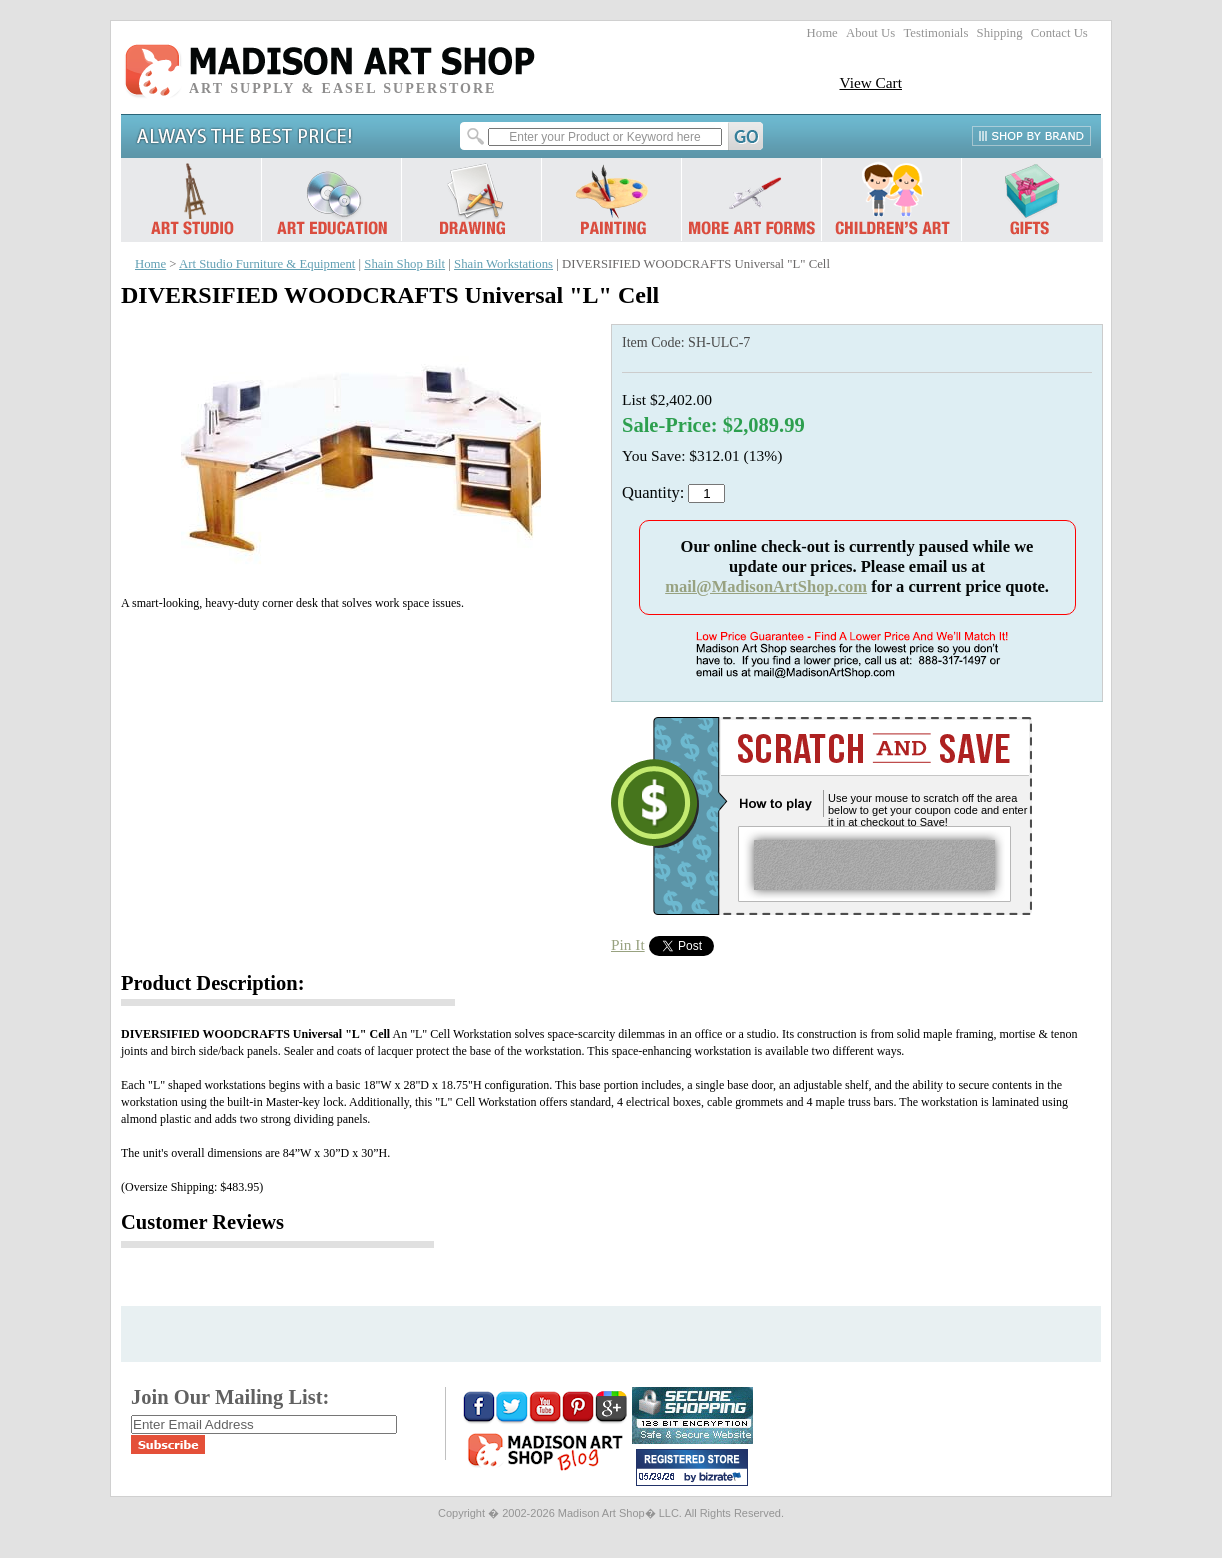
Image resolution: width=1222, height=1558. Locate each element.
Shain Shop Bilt (404, 264)
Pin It (628, 944)
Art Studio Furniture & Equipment (267, 264)
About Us (870, 33)
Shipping (1000, 33)
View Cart (870, 82)
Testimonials (935, 33)
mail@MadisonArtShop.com (766, 586)
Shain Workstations (503, 264)
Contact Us (1059, 33)
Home (822, 33)
